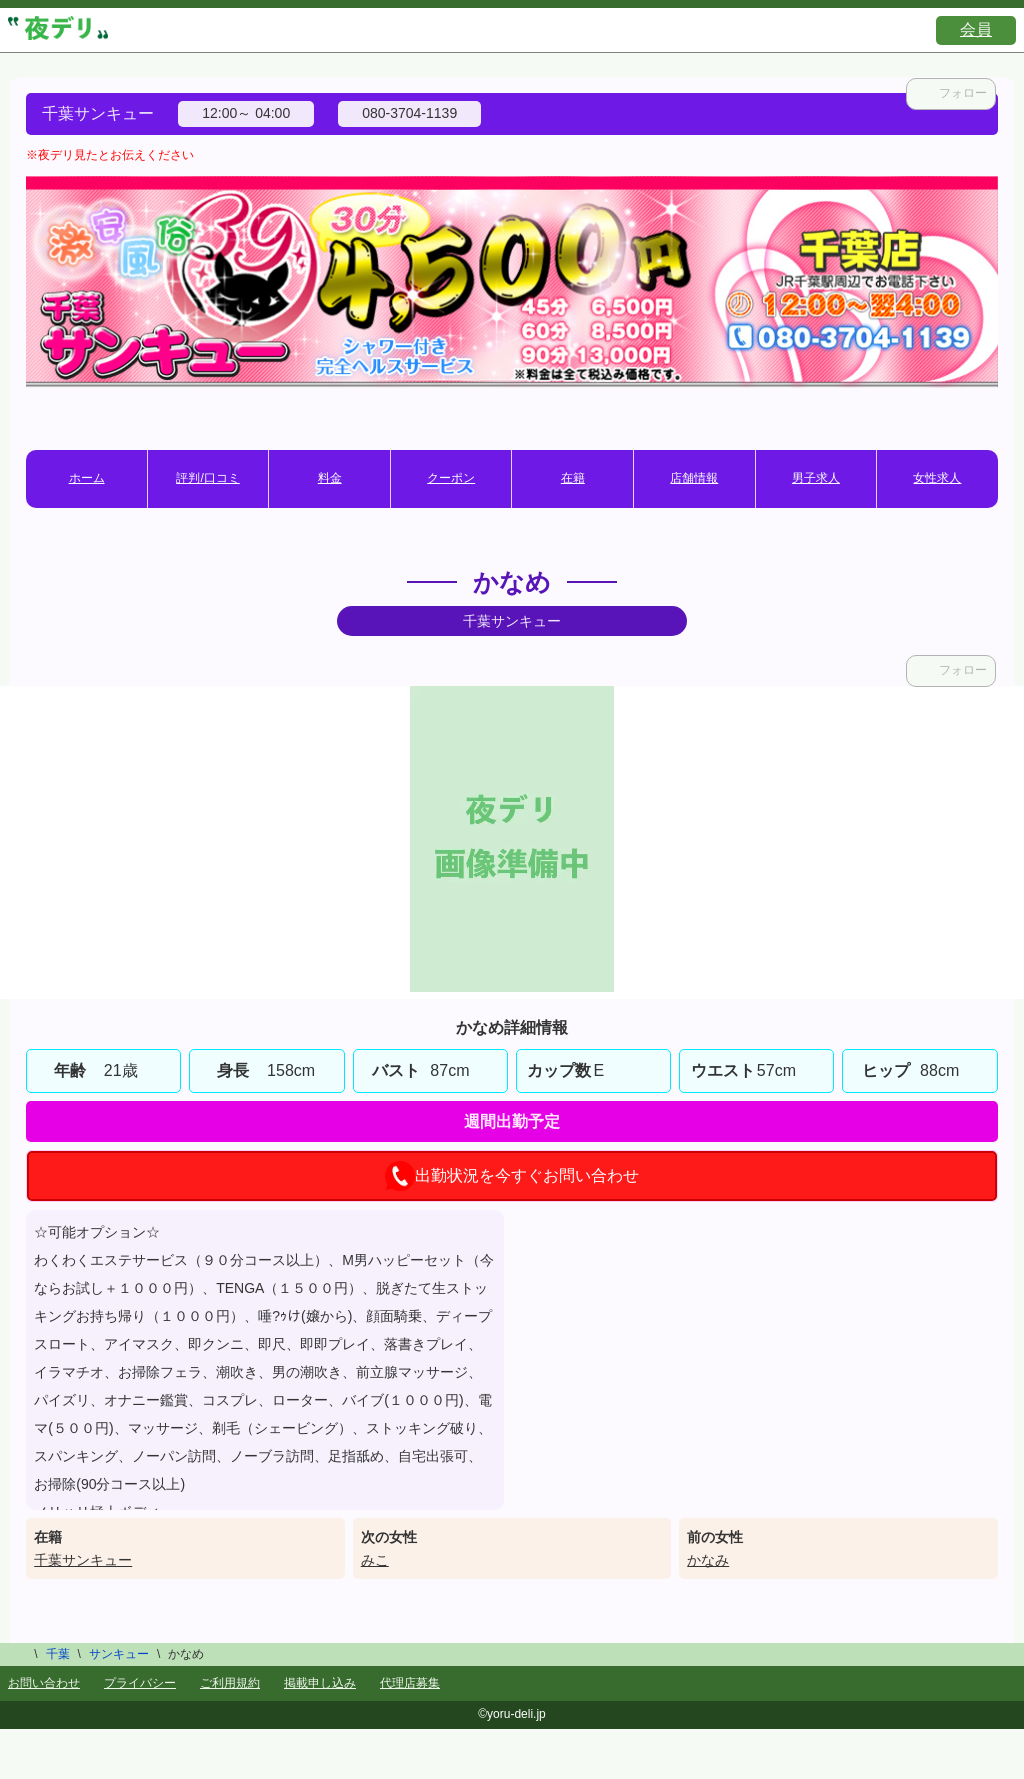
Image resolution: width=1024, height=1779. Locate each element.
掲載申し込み (320, 1683)
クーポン (451, 478)
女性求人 (937, 478)
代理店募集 (410, 1683)
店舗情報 (694, 478)
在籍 (573, 478)
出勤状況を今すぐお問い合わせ (512, 1176)
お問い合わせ (44, 1683)
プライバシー (140, 1683)
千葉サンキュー (83, 1560)
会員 (976, 29)
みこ (375, 1560)
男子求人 (816, 478)
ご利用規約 (230, 1683)
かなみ (708, 1560)
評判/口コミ (207, 478)
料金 (330, 478)
